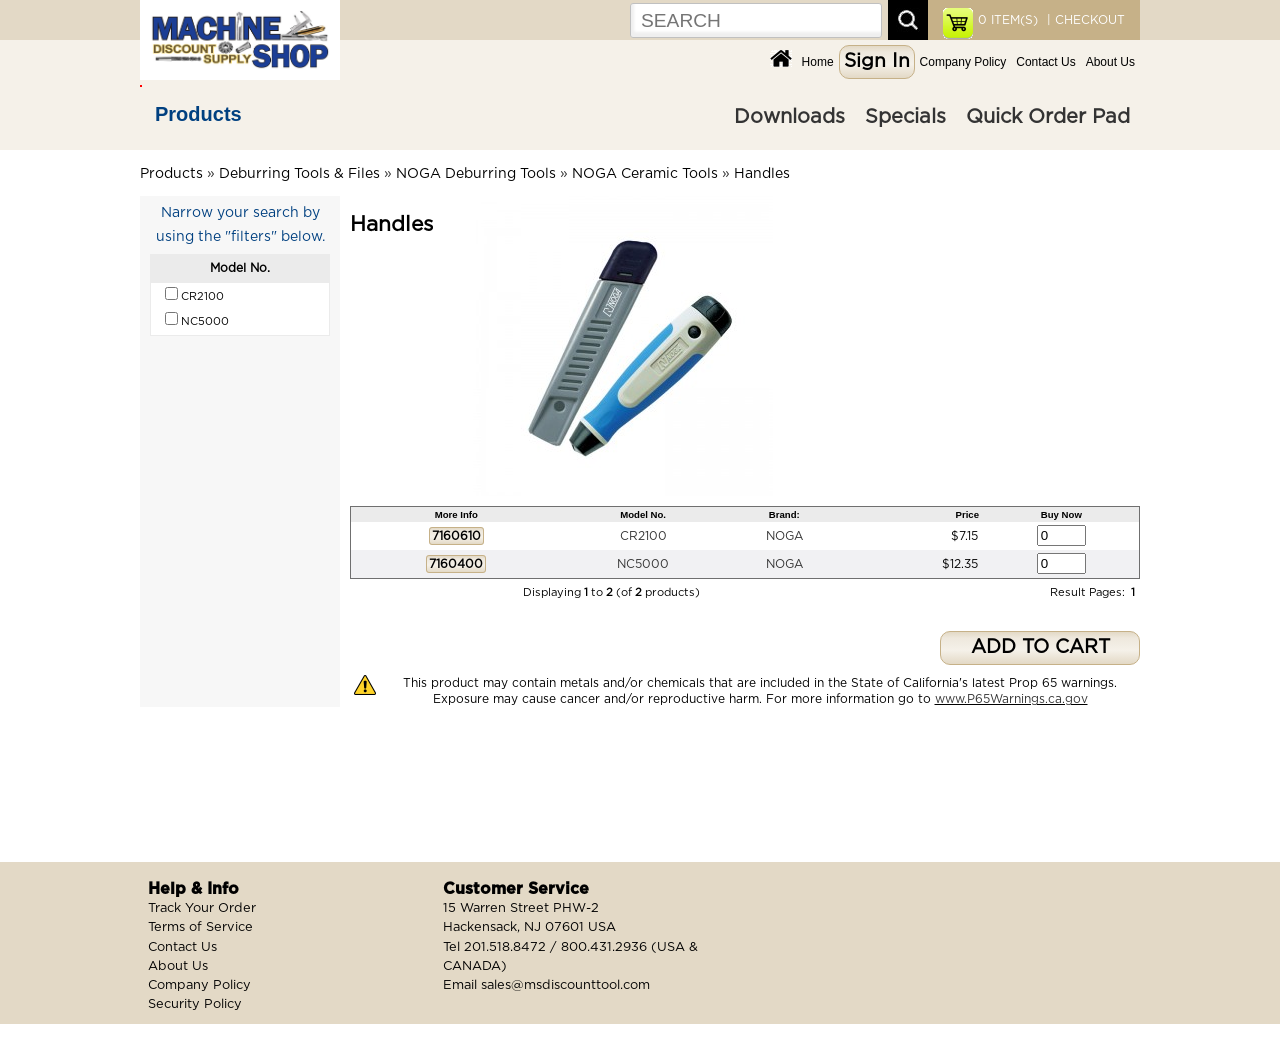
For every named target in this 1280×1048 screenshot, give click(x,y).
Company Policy (963, 62)
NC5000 (643, 564)
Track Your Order (202, 908)
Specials (905, 117)
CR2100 (643, 536)
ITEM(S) (1008, 20)
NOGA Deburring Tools (476, 174)
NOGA (784, 536)
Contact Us (1045, 62)
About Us (1110, 62)
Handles (762, 174)
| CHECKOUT (1084, 20)
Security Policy (195, 1004)
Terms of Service (200, 927)
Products (198, 114)
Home (818, 62)
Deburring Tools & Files (299, 174)
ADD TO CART (1040, 647)
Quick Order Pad (1048, 117)
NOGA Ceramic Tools (645, 174)
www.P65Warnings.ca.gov (1011, 699)
